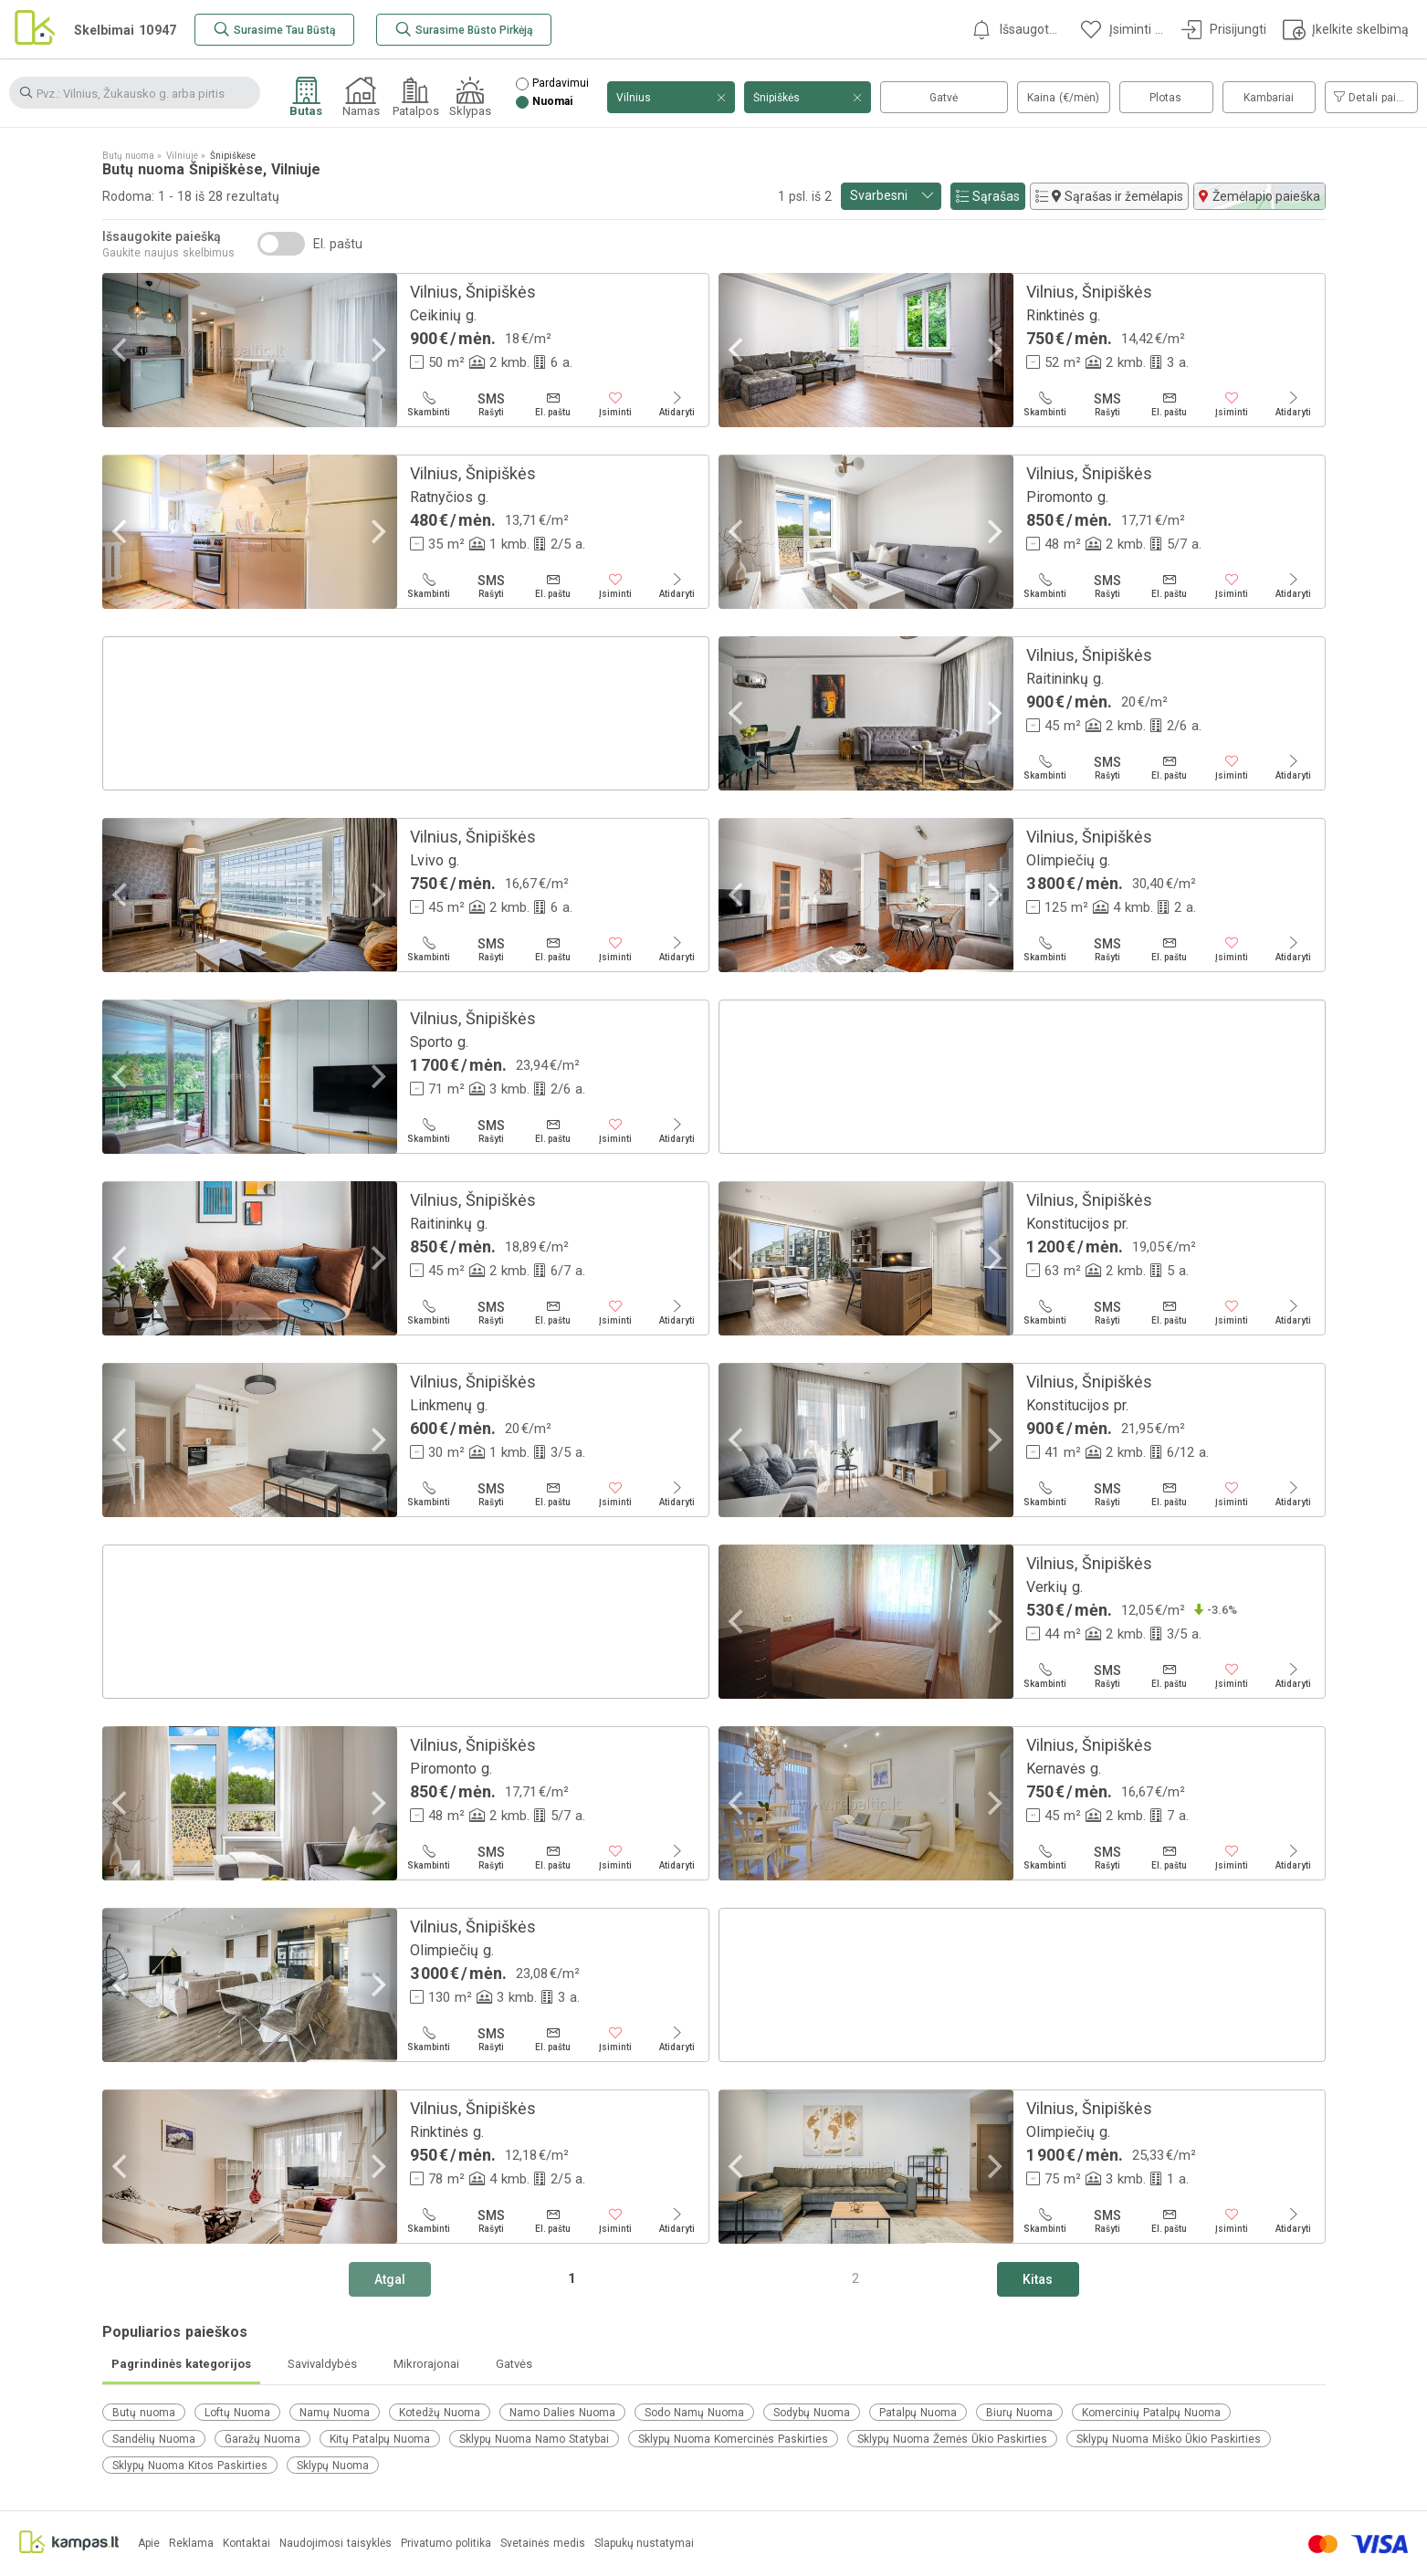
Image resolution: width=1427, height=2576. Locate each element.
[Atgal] (390, 2279)
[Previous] (122, 350)
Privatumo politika (446, 2544)
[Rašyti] (491, 404)
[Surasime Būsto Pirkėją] (463, 30)
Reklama (191, 2544)
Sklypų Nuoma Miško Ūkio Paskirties (1168, 2439)
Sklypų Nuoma (333, 2465)
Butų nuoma (143, 2412)
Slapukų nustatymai (644, 2544)
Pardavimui (560, 83)
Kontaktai (246, 2544)
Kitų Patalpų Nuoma (380, 2439)
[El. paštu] (553, 404)
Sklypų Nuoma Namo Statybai (534, 2439)
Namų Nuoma (334, 2412)
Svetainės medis (542, 2544)
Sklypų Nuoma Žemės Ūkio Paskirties (952, 2439)
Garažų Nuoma (262, 2439)
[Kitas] (1038, 2279)
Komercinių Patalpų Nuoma (1151, 2412)
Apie (149, 2544)
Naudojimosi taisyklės (335, 2544)
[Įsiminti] (615, 404)
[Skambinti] (429, 404)
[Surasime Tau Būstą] (274, 30)
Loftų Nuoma (237, 2412)
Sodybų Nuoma (811, 2412)
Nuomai (552, 102)
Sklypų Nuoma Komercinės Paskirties (733, 2439)
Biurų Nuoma (1019, 2412)
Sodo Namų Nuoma (694, 2412)
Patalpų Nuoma (918, 2412)
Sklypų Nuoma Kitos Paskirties (190, 2465)
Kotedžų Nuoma (439, 2412)
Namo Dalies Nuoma (562, 2412)
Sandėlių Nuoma (153, 2439)
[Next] (377, 350)
